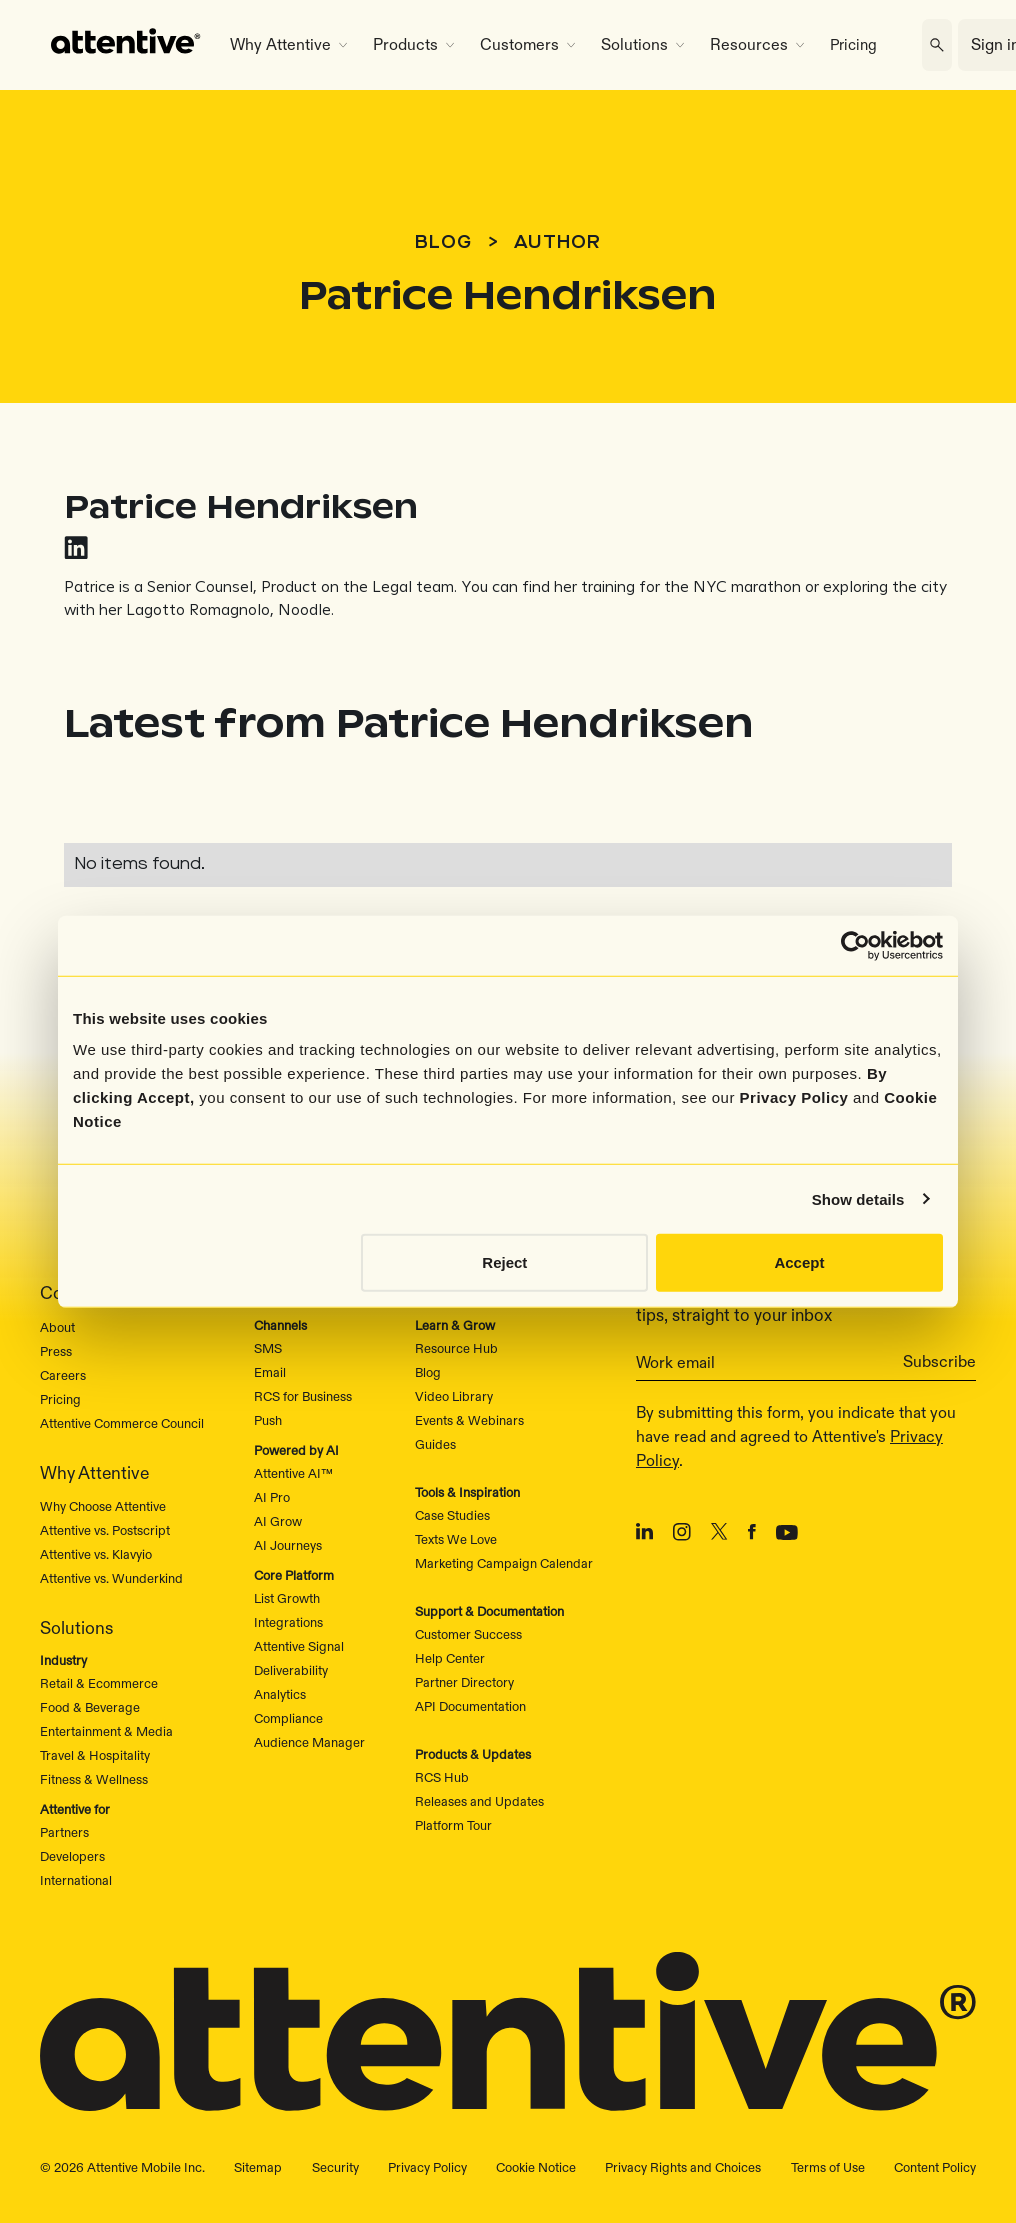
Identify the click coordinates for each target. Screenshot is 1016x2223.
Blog (443, 243)
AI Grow (278, 1521)
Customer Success (468, 1634)
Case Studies (452, 1515)
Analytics (280, 1694)
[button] (288, 45)
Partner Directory (464, 1682)
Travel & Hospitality (95, 1755)
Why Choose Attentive (103, 1506)
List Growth (287, 1598)
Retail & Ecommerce (99, 1683)
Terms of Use (828, 2167)
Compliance (288, 1718)
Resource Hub (456, 1348)
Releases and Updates (479, 1801)
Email (270, 1372)
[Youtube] (787, 1535)
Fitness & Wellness (94, 1779)
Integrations (288, 1622)
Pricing (853, 44)
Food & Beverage (90, 1707)
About (57, 1327)
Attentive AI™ (293, 1473)
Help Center (450, 1658)
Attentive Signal (299, 1646)
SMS (268, 1348)
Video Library (454, 1396)
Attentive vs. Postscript (105, 1530)
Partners (64, 1832)
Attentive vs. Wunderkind (111, 1578)
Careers (63, 1375)
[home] (126, 45)
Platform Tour (453, 1825)
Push (268, 1420)
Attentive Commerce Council (122, 1423)
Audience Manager (309, 1742)
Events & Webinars (469, 1420)
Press (56, 1351)
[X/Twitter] (719, 1535)
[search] (937, 45)
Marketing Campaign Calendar (504, 1563)
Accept (799, 1262)
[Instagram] (682, 1535)
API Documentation (470, 1706)
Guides (435, 1444)
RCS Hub (442, 1777)
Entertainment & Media (106, 1731)
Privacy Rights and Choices (683, 2167)
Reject (504, 1262)
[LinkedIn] (644, 1535)
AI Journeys (288, 1545)
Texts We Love (456, 1539)
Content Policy (935, 2167)
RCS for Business (303, 1396)
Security (335, 2167)
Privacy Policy (794, 1097)
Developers (72, 1856)
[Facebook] (752, 1535)
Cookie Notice (536, 2167)
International (76, 1880)
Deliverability (291, 1670)
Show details (858, 1198)
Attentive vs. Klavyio (96, 1554)
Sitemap (258, 2167)
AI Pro (272, 1497)
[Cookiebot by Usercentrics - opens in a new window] (855, 945)
